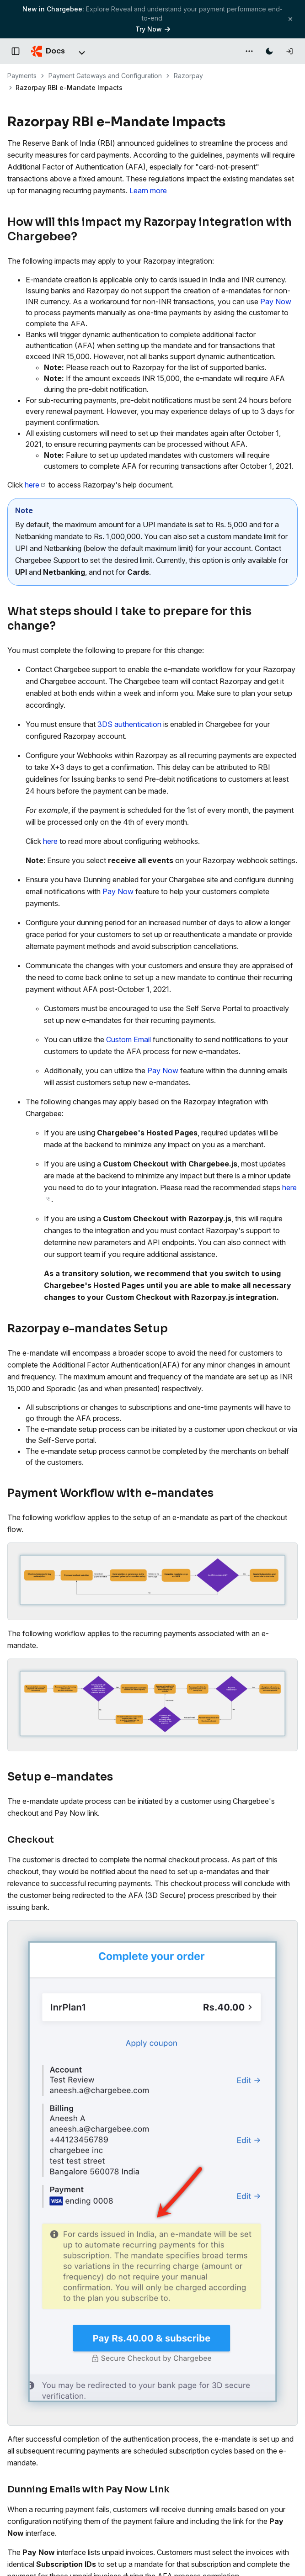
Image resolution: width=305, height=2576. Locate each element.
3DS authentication (129, 724)
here (35, 484)
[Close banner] (290, 19)
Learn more (148, 190)
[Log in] (289, 51)
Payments (22, 76)
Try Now (152, 29)
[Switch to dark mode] (269, 51)
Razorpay (188, 76)
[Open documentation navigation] (15, 51)
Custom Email (128, 1039)
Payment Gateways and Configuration (105, 76)
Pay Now (275, 301)
